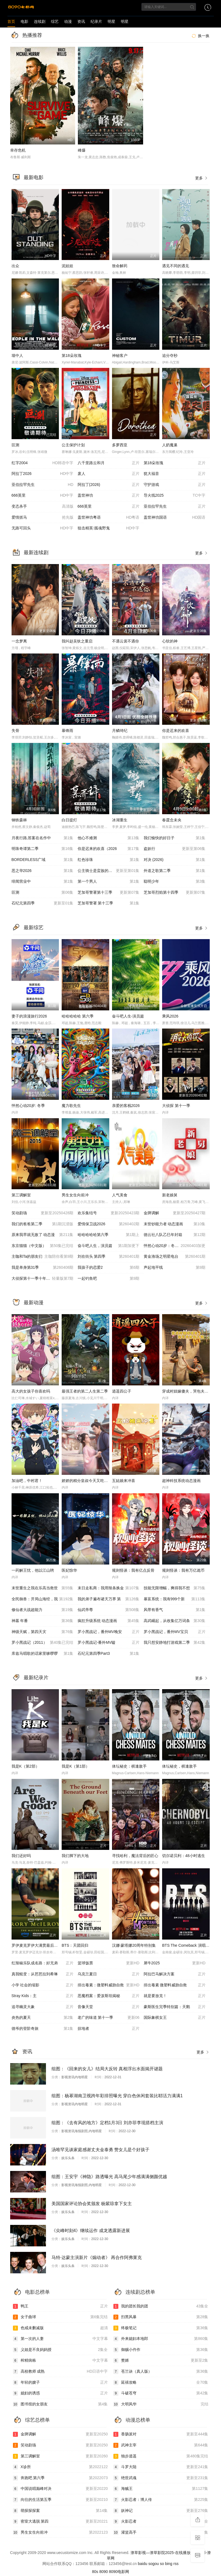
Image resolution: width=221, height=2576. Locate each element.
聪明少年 (175, 881)
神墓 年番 (42, 1621)
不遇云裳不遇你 (125, 641)
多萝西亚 (119, 445)
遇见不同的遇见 (175, 266)
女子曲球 (60, 2317)
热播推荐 (32, 35)
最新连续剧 (36, 552)
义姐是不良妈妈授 (60, 2350)
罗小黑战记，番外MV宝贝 (175, 1632)
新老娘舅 (170, 1195)
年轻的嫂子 (60, 2382)
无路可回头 (42, 528)
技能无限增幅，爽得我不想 (175, 1588)
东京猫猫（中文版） (42, 1246)
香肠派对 (160, 2434)
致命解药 (119, 266)
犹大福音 (175, 474)
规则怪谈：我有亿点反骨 (133, 1570)
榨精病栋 (60, 2360)
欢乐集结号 (109, 1213)
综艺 (55, 21)
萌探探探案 (60, 2511)
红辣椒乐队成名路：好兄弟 (42, 1963)
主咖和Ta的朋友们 (42, 1256)
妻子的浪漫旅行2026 (29, 1016)
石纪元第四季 (42, 903)
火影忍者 (160, 2521)
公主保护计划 (73, 445)
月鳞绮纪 (119, 730)
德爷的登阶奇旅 (42, 2028)
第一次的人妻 (60, 2339)
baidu (142, 2563)
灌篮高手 (160, 2532)
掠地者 (109, 2028)
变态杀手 (42, 506)
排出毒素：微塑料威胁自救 (109, 1985)
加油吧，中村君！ (27, 1480)
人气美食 (119, 1195)
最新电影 (33, 177)
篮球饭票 (109, 1963)
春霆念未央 (171, 820)
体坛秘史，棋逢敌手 (179, 1766)
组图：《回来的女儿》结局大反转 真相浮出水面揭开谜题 (107, 2068)
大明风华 (160, 2404)
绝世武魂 (160, 2478)
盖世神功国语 (175, 517)
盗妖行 (175, 849)
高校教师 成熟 (60, 2371)
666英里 (42, 495)
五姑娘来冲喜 (123, 1480)
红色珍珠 (109, 860)
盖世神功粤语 (109, 517)
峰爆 (82, 150)
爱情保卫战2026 (109, 1224)
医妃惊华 (69, 1570)
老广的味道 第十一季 (109, 2017)
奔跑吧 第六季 (60, 2478)
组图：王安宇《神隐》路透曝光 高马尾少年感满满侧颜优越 (109, 2176)
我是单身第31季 (42, 1267)
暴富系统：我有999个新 (175, 1599)
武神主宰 (160, 2445)
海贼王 (160, 2489)
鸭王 (60, 2306)
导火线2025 (175, 495)
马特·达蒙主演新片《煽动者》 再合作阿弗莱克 (96, 2257)
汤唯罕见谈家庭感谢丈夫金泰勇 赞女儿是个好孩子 (100, 2149)
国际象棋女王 (175, 2017)
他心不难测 (109, 838)
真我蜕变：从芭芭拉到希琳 (42, 1974)
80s (95, 2571)
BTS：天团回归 (75, 1945)
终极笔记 (160, 2328)
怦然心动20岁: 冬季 (28, 1105)
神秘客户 (119, 355)
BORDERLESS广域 (42, 860)
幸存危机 (18, 150)
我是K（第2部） (25, 1766)
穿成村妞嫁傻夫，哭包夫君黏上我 (191, 1391)
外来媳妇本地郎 (160, 2339)
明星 (111, 21)
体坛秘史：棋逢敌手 (129, 1766)
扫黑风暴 (160, 2317)
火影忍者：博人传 (160, 2500)
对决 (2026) (175, 860)
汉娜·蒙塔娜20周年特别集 (134, 1945)
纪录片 (96, 21)
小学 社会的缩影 (42, 1985)
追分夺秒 (170, 355)
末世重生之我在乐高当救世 (42, 1588)
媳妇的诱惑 (60, 2393)
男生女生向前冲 (75, 1195)
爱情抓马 (42, 517)
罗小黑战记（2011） (42, 1642)
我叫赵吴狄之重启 (77, 641)
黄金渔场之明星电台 (175, 1256)
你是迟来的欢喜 (175, 730)
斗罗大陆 (160, 2467)
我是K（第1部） (75, 1766)
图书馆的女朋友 (60, 2404)
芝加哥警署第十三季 (109, 892)
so (162, 2563)
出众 (15, 266)
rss (176, 2563)
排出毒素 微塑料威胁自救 (175, 1985)
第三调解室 (21, 1195)
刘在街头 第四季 (109, 1256)
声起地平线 (175, 1267)
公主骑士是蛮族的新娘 (109, 871)
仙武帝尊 (109, 1610)
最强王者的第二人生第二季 (85, 1391)
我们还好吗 (21, 1855)
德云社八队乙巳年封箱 (175, 1235)
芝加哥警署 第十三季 (109, 903)
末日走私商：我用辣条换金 (109, 1588)
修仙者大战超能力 (42, 1610)
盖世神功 (109, 495)
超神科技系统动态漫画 (181, 1480)
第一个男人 (109, 881)
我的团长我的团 (160, 2306)
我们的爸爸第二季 (42, 1224)
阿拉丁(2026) (109, 485)
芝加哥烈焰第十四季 (175, 892)
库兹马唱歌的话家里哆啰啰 (42, 1653)
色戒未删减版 (60, 2328)
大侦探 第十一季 (176, 1105)
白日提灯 (69, 820)
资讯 (81, 21)
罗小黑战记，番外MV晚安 (109, 1632)
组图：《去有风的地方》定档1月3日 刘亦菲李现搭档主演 (107, 2122)
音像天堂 (109, 2007)
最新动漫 (33, 1302)
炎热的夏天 (42, 2017)
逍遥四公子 (121, 1391)
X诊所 (60, 2467)
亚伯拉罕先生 (42, 485)
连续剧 (39, 21)
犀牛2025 (175, 1963)
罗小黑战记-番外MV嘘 (109, 1642)
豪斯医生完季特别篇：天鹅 (175, 2007)
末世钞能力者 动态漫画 (175, 1224)
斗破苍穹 (160, 2393)
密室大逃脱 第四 (60, 2521)
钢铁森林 (19, 820)
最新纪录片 (36, 1677)
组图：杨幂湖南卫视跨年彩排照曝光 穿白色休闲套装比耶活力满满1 (117, 2095)
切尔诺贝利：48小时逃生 (183, 1855)
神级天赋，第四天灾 (42, 1632)
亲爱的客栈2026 (126, 1105)
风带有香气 (175, 1610)
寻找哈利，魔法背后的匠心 (135, 1855)
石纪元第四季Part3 (109, 1653)
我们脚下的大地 (75, 1855)
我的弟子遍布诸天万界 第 (109, 1599)
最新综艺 (33, 927)
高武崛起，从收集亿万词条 (175, 1621)
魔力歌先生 (71, 1105)
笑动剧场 (42, 1213)
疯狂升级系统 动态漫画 (109, 1621)
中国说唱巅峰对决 (60, 2489)
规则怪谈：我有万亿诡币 (183, 1570)
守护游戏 (175, 485)
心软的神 (170, 641)
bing (168, 2563)
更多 (201, 178)
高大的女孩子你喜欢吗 (31, 1391)
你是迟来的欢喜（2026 (109, 849)
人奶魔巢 (170, 445)
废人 (109, 474)
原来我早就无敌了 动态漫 (42, 1235)
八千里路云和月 (109, 463)
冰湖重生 (119, 820)
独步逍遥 (160, 2456)
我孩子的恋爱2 (109, 1267)
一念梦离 (19, 641)
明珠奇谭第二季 (42, 849)
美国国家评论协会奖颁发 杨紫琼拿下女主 (91, 2203)
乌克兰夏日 (109, 1974)
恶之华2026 (42, 871)
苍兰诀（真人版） (160, 2371)
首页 (11, 21)
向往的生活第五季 (60, 2500)
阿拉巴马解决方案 (175, 1974)
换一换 (200, 36)
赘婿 (160, 2360)
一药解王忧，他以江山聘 (33, 1570)
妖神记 (160, 2511)
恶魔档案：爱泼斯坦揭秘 (109, 1996)
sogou (153, 2563)
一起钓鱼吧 (109, 1278)
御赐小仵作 (160, 2350)
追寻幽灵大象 (42, 2007)
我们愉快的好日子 (175, 838)
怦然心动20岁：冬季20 (175, 1246)
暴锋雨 (67, 730)
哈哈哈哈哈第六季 (109, 1235)
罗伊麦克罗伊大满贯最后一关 (37, 1945)
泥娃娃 (67, 266)
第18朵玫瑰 (71, 355)
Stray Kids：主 (42, 1996)
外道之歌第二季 (175, 871)
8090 (103, 2571)
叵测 (15, 445)
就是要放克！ (175, 1996)
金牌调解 (175, 1213)
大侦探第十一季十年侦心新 (42, 1278)
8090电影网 (119, 2571)
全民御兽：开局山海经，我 (42, 1599)
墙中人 (17, 355)
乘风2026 (170, 1016)
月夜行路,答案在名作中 (42, 838)
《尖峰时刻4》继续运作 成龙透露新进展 (90, 2230)
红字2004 (42, 463)
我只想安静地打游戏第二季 (175, 1642)
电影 (24, 21)
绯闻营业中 (42, 881)
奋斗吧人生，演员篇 (109, 1246)
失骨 (15, 730)
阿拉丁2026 (42, 474)
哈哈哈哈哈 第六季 (78, 1016)
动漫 (68, 21)
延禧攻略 (160, 2382)
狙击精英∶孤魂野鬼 (109, 528)
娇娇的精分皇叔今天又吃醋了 (87, 1480)
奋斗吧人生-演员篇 (128, 1016)
